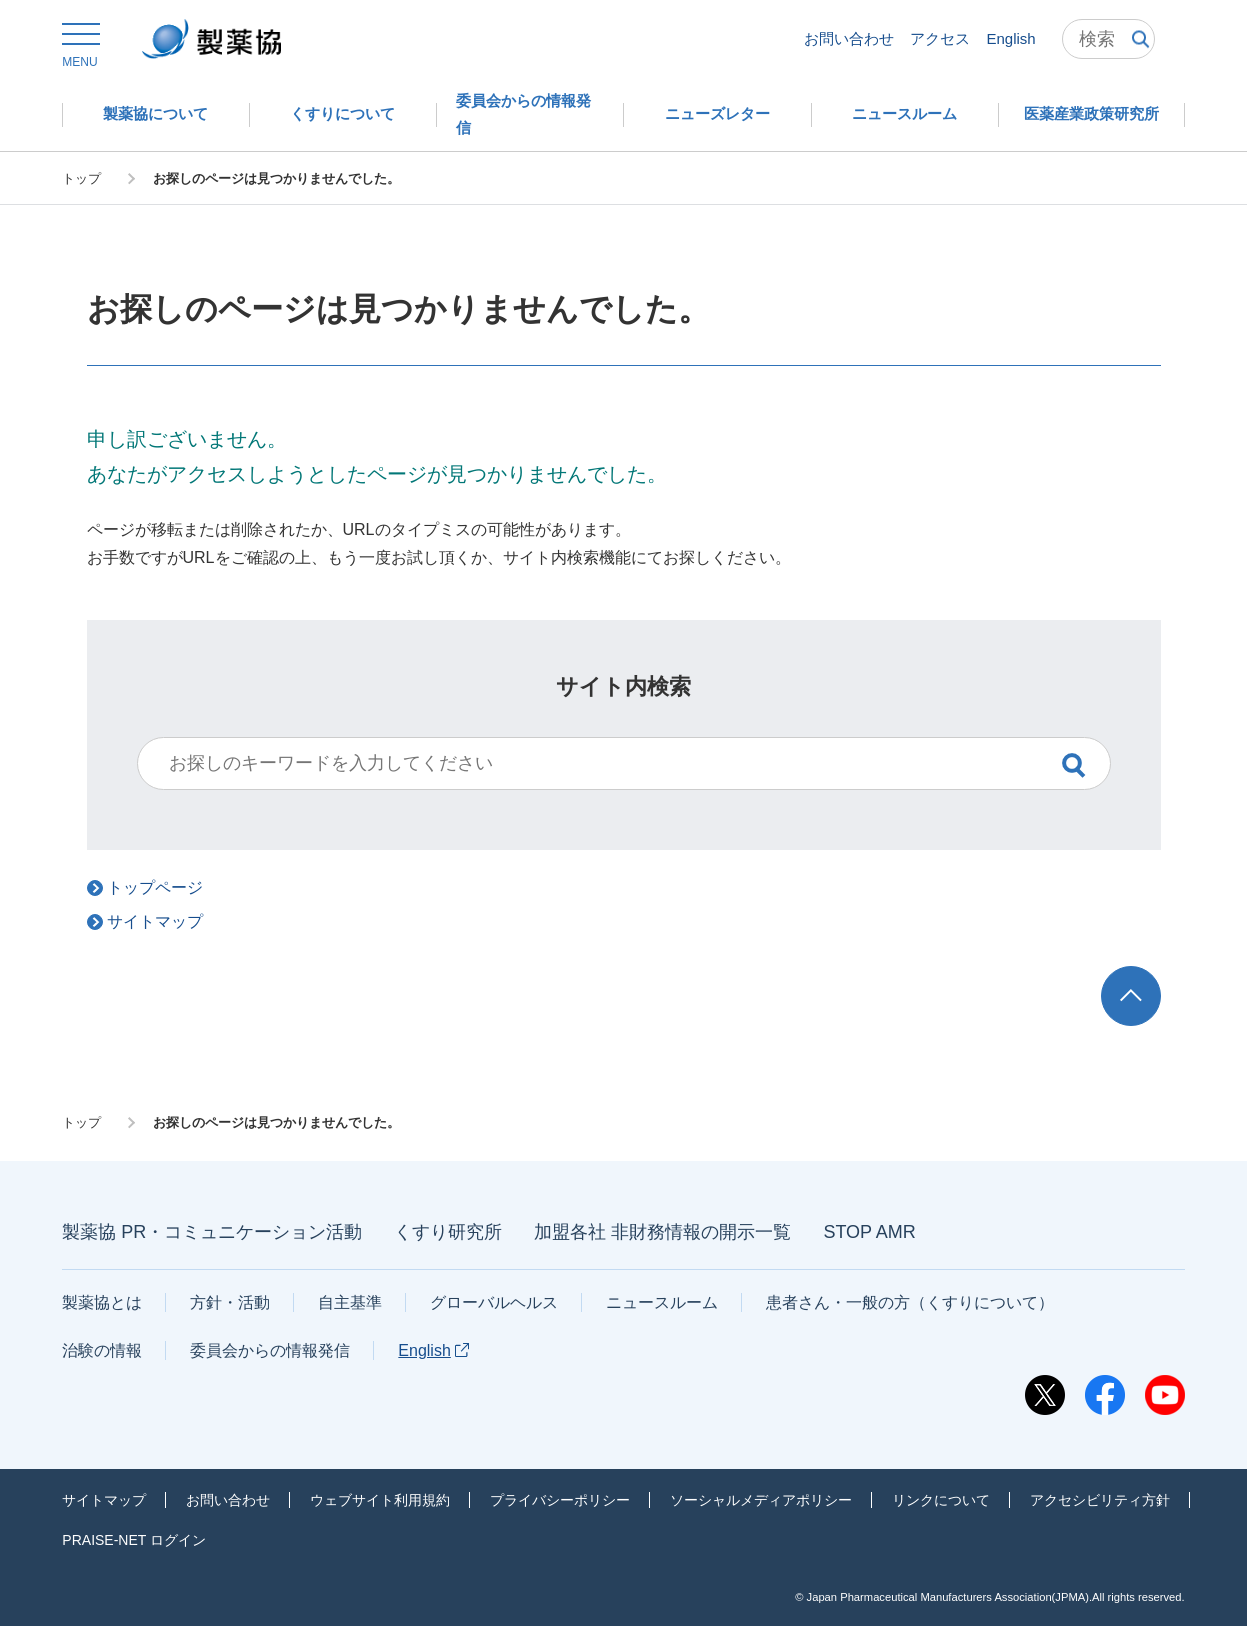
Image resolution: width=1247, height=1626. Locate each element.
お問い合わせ (849, 38)
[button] (79, 46)
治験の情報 (102, 1350)
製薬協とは (102, 1302)
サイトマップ (104, 1500)
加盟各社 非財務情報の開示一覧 (662, 1232)
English (1010, 38)
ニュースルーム (662, 1302)
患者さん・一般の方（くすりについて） (910, 1302)
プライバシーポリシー (560, 1500)
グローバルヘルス (494, 1302)
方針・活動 (230, 1302)
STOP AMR (869, 1232)
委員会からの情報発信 (270, 1350)
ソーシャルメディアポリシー (761, 1500)
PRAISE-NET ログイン (134, 1540)
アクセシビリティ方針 (1100, 1500)
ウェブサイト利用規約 (380, 1500)
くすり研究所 (448, 1232)
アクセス (940, 38)
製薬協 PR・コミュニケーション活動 (212, 1232)
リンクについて (941, 1500)
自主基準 (350, 1302)
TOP (1149, 975)
